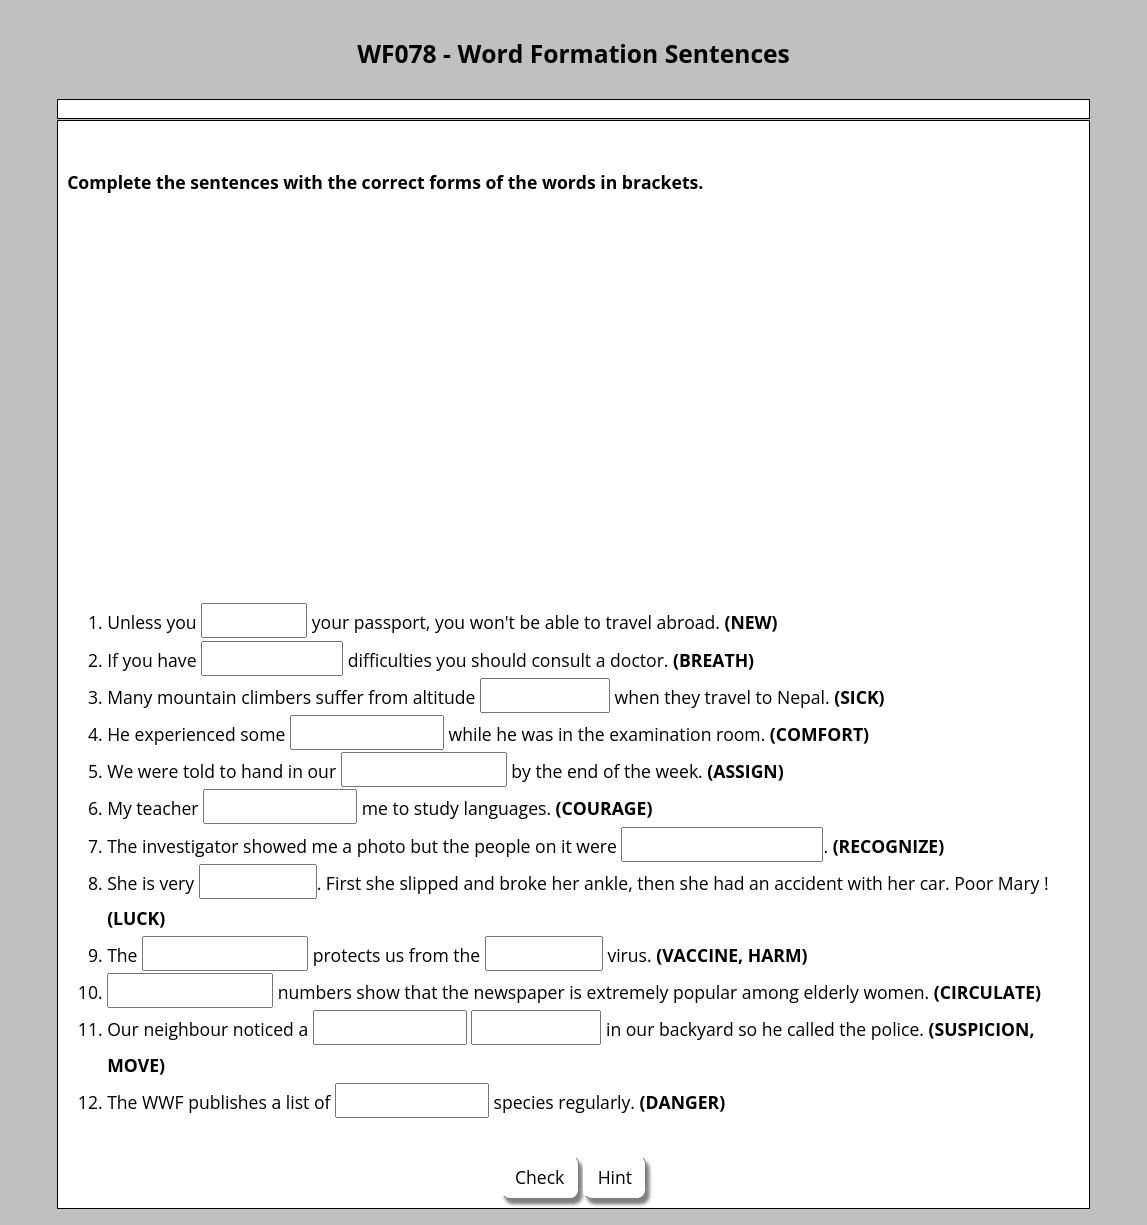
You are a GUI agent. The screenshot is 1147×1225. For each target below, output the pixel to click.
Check (539, 1177)
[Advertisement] (573, 375)
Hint (615, 1177)
